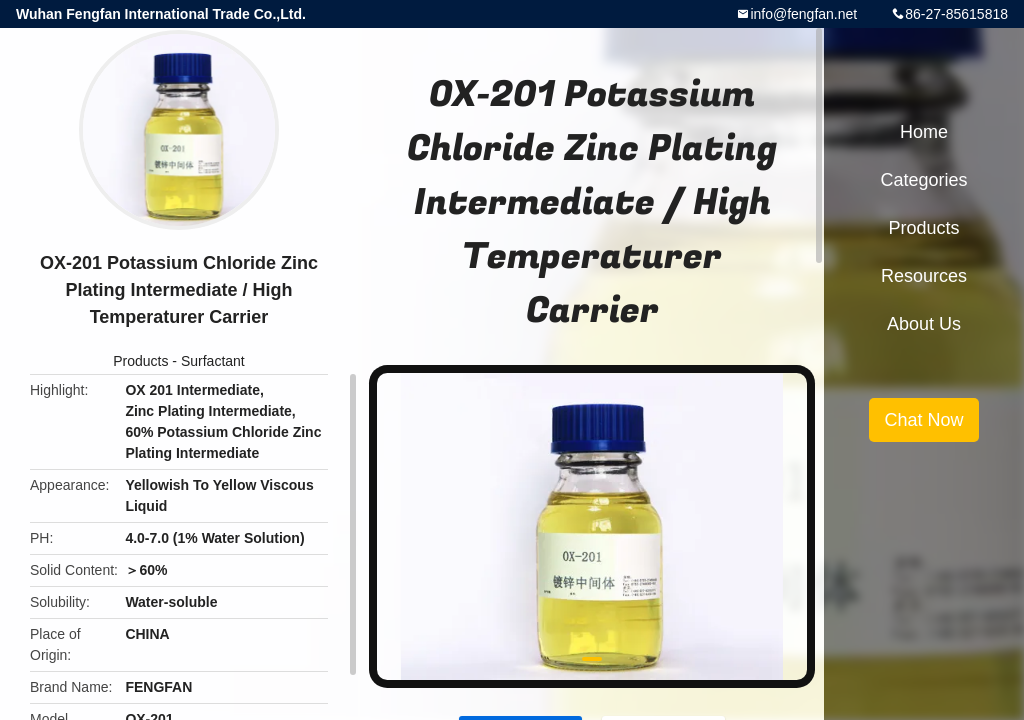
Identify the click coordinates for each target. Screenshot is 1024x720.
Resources (924, 276)
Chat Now (923, 420)
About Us (924, 324)
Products (140, 361)
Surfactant (213, 361)
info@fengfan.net (803, 14)
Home (924, 132)
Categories (923, 180)
